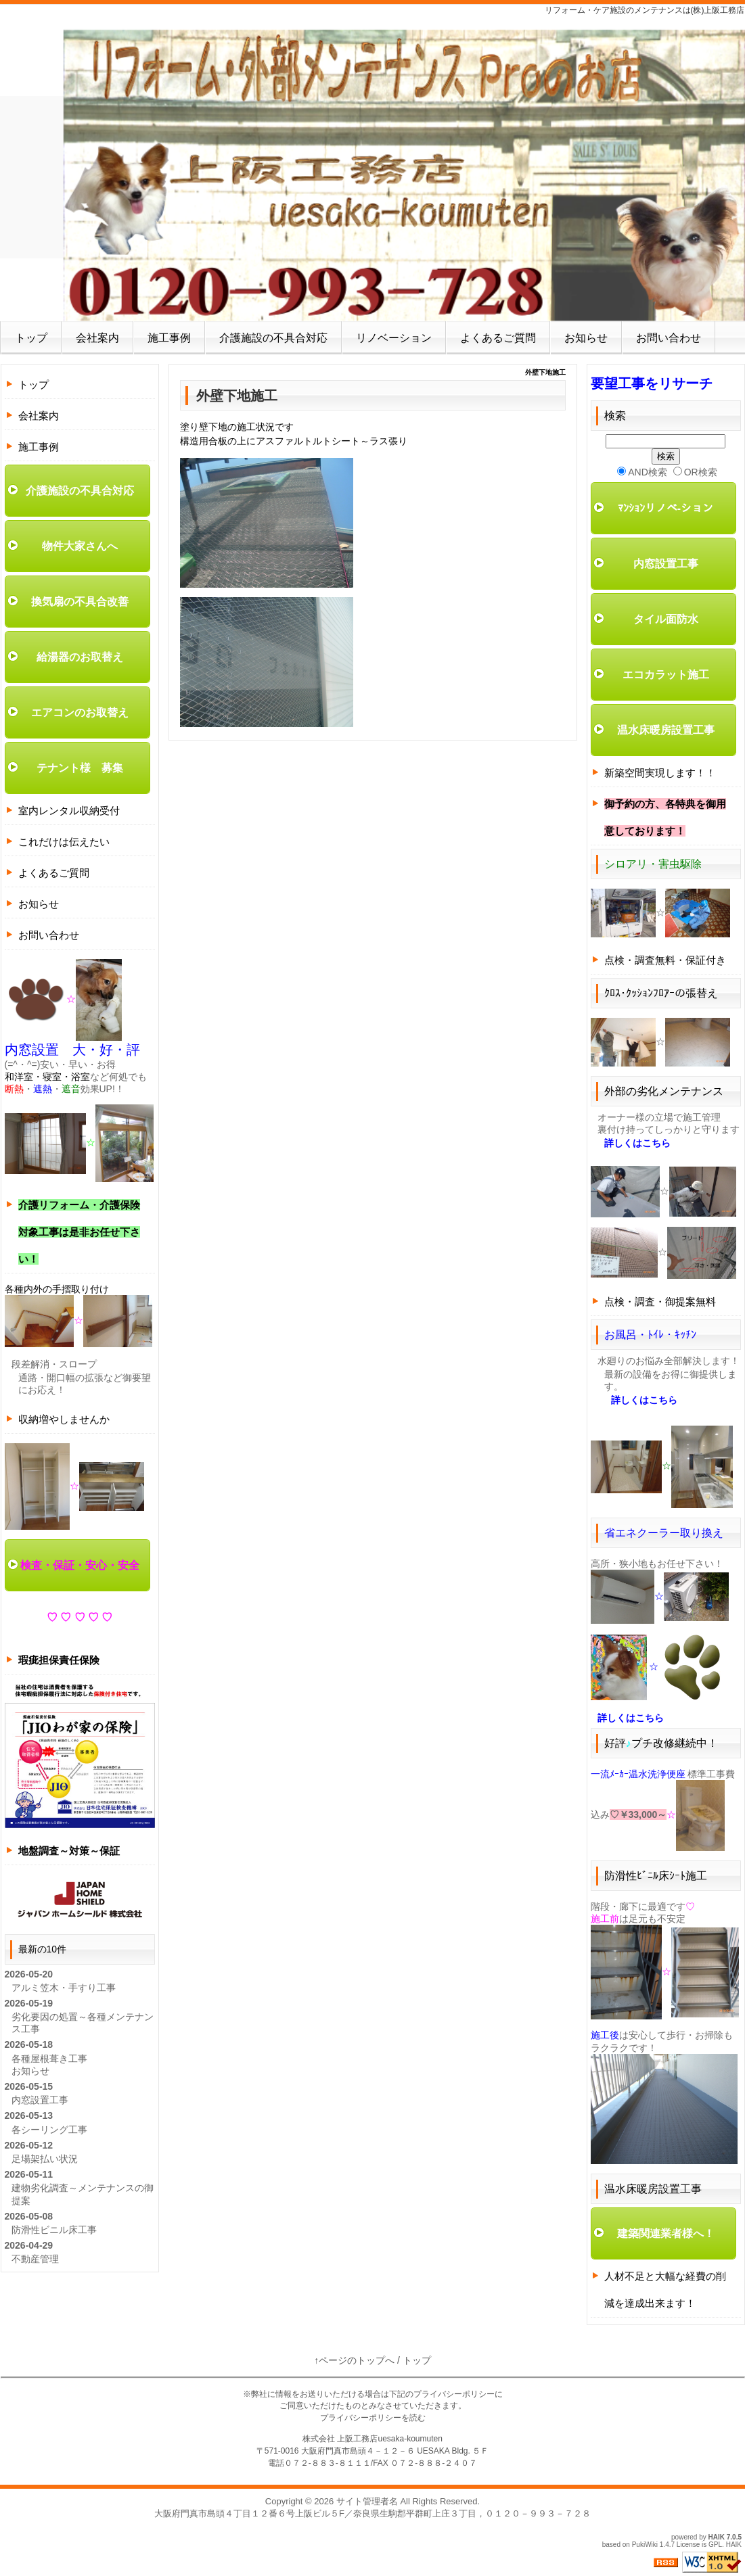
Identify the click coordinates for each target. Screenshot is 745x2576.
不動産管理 (35, 2258)
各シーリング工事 (49, 2129)
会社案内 (97, 338)
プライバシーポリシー (454, 2394)
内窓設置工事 (40, 2099)
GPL (715, 2544)
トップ (31, 338)
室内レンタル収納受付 (69, 810)
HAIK (716, 2537)
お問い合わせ (668, 338)
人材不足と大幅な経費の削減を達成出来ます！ (665, 2289)
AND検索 (642, 472)
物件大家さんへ (80, 546)
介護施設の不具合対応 (273, 338)
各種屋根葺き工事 (49, 2058)
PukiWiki (645, 2544)
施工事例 (169, 338)
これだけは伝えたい (64, 841)
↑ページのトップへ (354, 2360)
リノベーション (394, 338)
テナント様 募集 (80, 768)
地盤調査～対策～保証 (69, 1850)
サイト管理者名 (367, 2501)
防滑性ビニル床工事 (54, 2229)
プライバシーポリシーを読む (373, 2417)
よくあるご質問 (498, 338)
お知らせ (586, 338)
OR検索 (695, 472)
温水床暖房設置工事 (666, 730)
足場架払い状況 (45, 2158)
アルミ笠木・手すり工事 (64, 1987)
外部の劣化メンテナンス (663, 1091)
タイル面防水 (665, 619)
